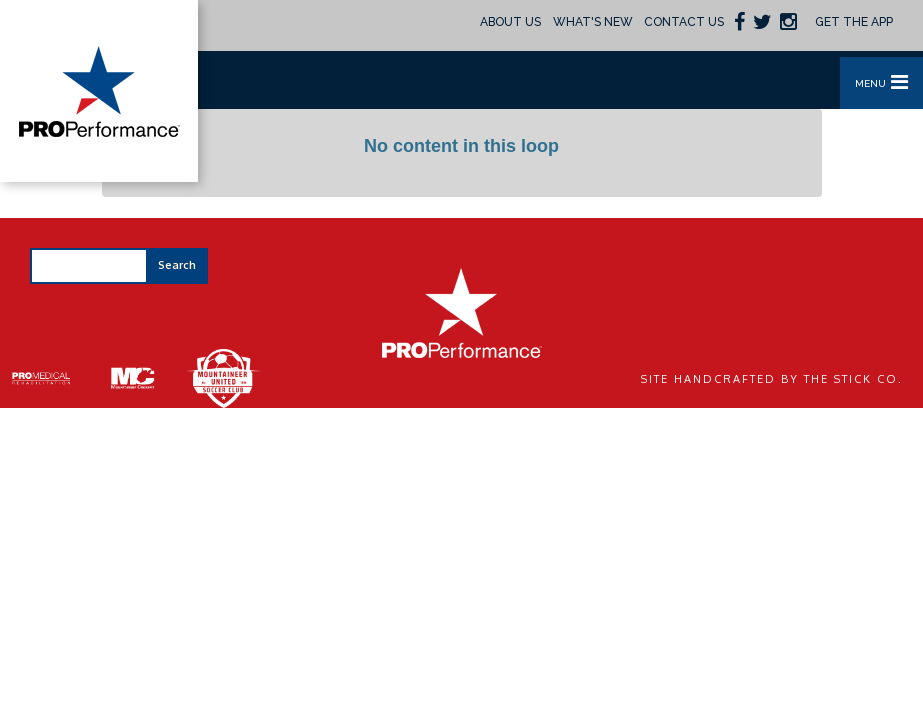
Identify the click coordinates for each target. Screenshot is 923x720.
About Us (510, 22)
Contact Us (684, 22)
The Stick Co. (853, 379)
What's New (593, 22)
